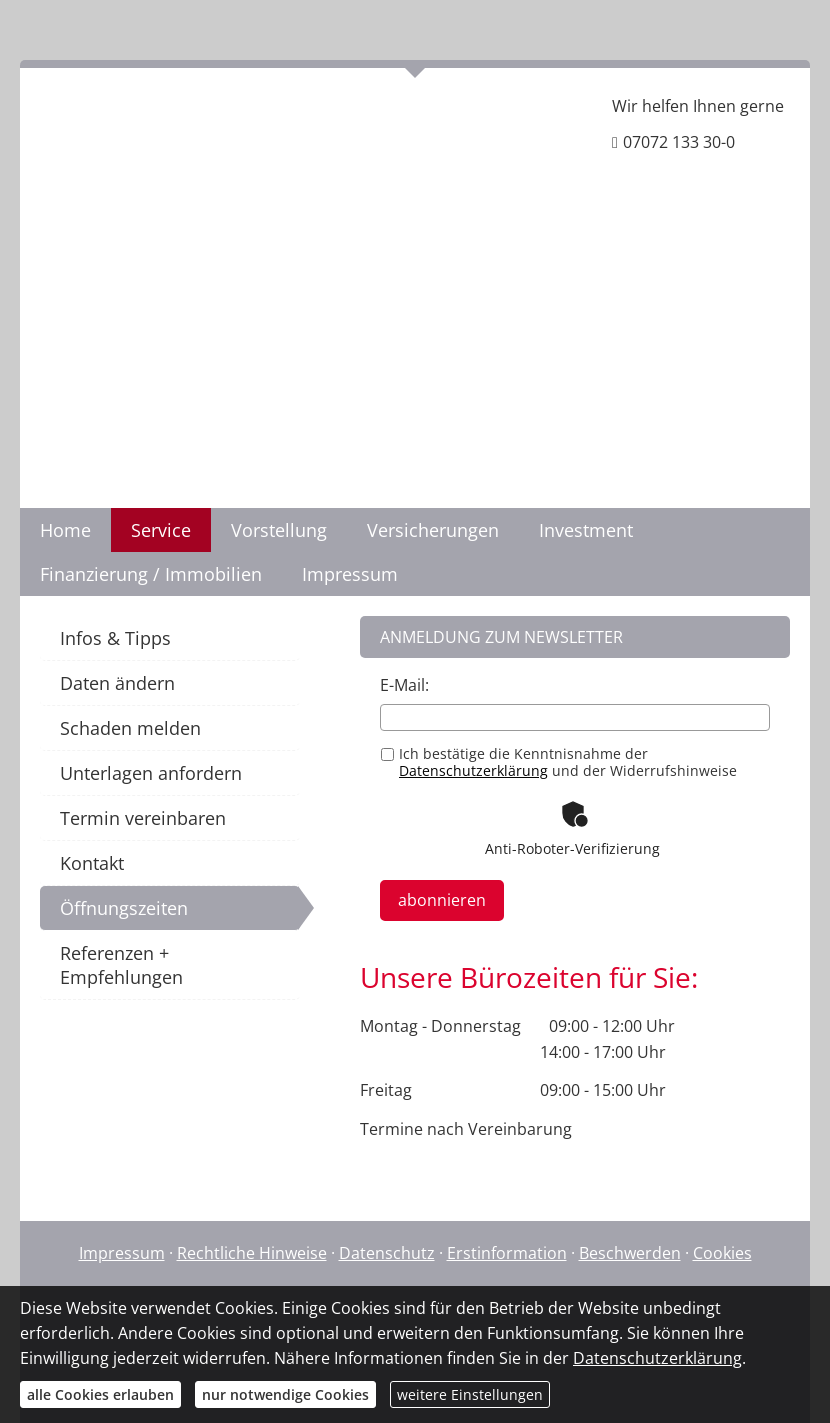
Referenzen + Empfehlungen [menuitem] (121, 965)
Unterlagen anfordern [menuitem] (151, 773)
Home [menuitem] (65, 530)
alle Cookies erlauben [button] (100, 1394)
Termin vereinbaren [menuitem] (143, 818)
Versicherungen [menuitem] (433, 530)
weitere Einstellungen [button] (470, 1394)
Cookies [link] (722, 1253)
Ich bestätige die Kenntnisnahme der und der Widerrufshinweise (559, 762)
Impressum (122, 1253)
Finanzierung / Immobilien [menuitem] (151, 574)
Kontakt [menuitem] (92, 863)
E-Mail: (404, 685)
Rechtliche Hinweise (252, 1253)
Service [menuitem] (161, 530)
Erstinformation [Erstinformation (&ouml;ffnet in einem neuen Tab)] (507, 1253)
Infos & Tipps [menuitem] (115, 638)
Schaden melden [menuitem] (130, 728)
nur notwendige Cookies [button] (285, 1394)
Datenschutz (387, 1253)
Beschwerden (630, 1253)
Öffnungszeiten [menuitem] (124, 908)
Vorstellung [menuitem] (279, 530)
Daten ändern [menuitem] (117, 683)
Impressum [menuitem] (350, 574)
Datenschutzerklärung (473, 770)
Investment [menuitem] (586, 530)
